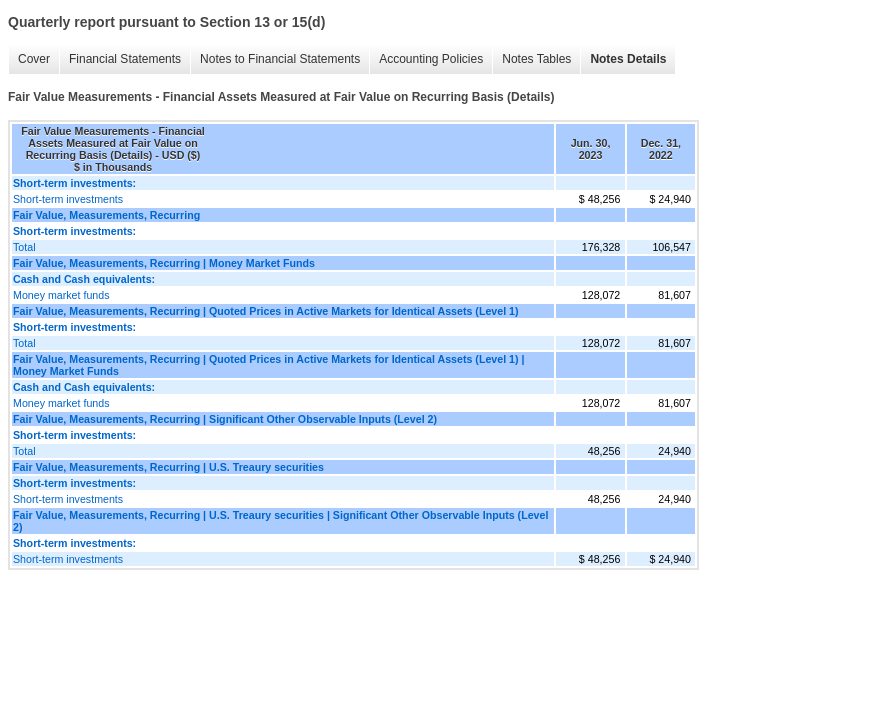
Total (24, 247)
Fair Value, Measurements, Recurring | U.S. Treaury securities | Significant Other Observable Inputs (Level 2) (280, 521)
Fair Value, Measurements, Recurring (106, 215)
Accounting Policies (431, 59)
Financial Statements (125, 59)
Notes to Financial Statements (280, 59)
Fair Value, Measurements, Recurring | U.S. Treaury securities (168, 467)
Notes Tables (536, 59)
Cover (34, 59)
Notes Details (628, 59)
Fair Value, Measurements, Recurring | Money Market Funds (164, 263)
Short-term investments (68, 199)
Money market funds (61, 295)
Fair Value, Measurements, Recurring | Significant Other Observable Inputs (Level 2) (225, 419)
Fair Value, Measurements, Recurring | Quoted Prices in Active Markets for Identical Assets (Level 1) (266, 311)
